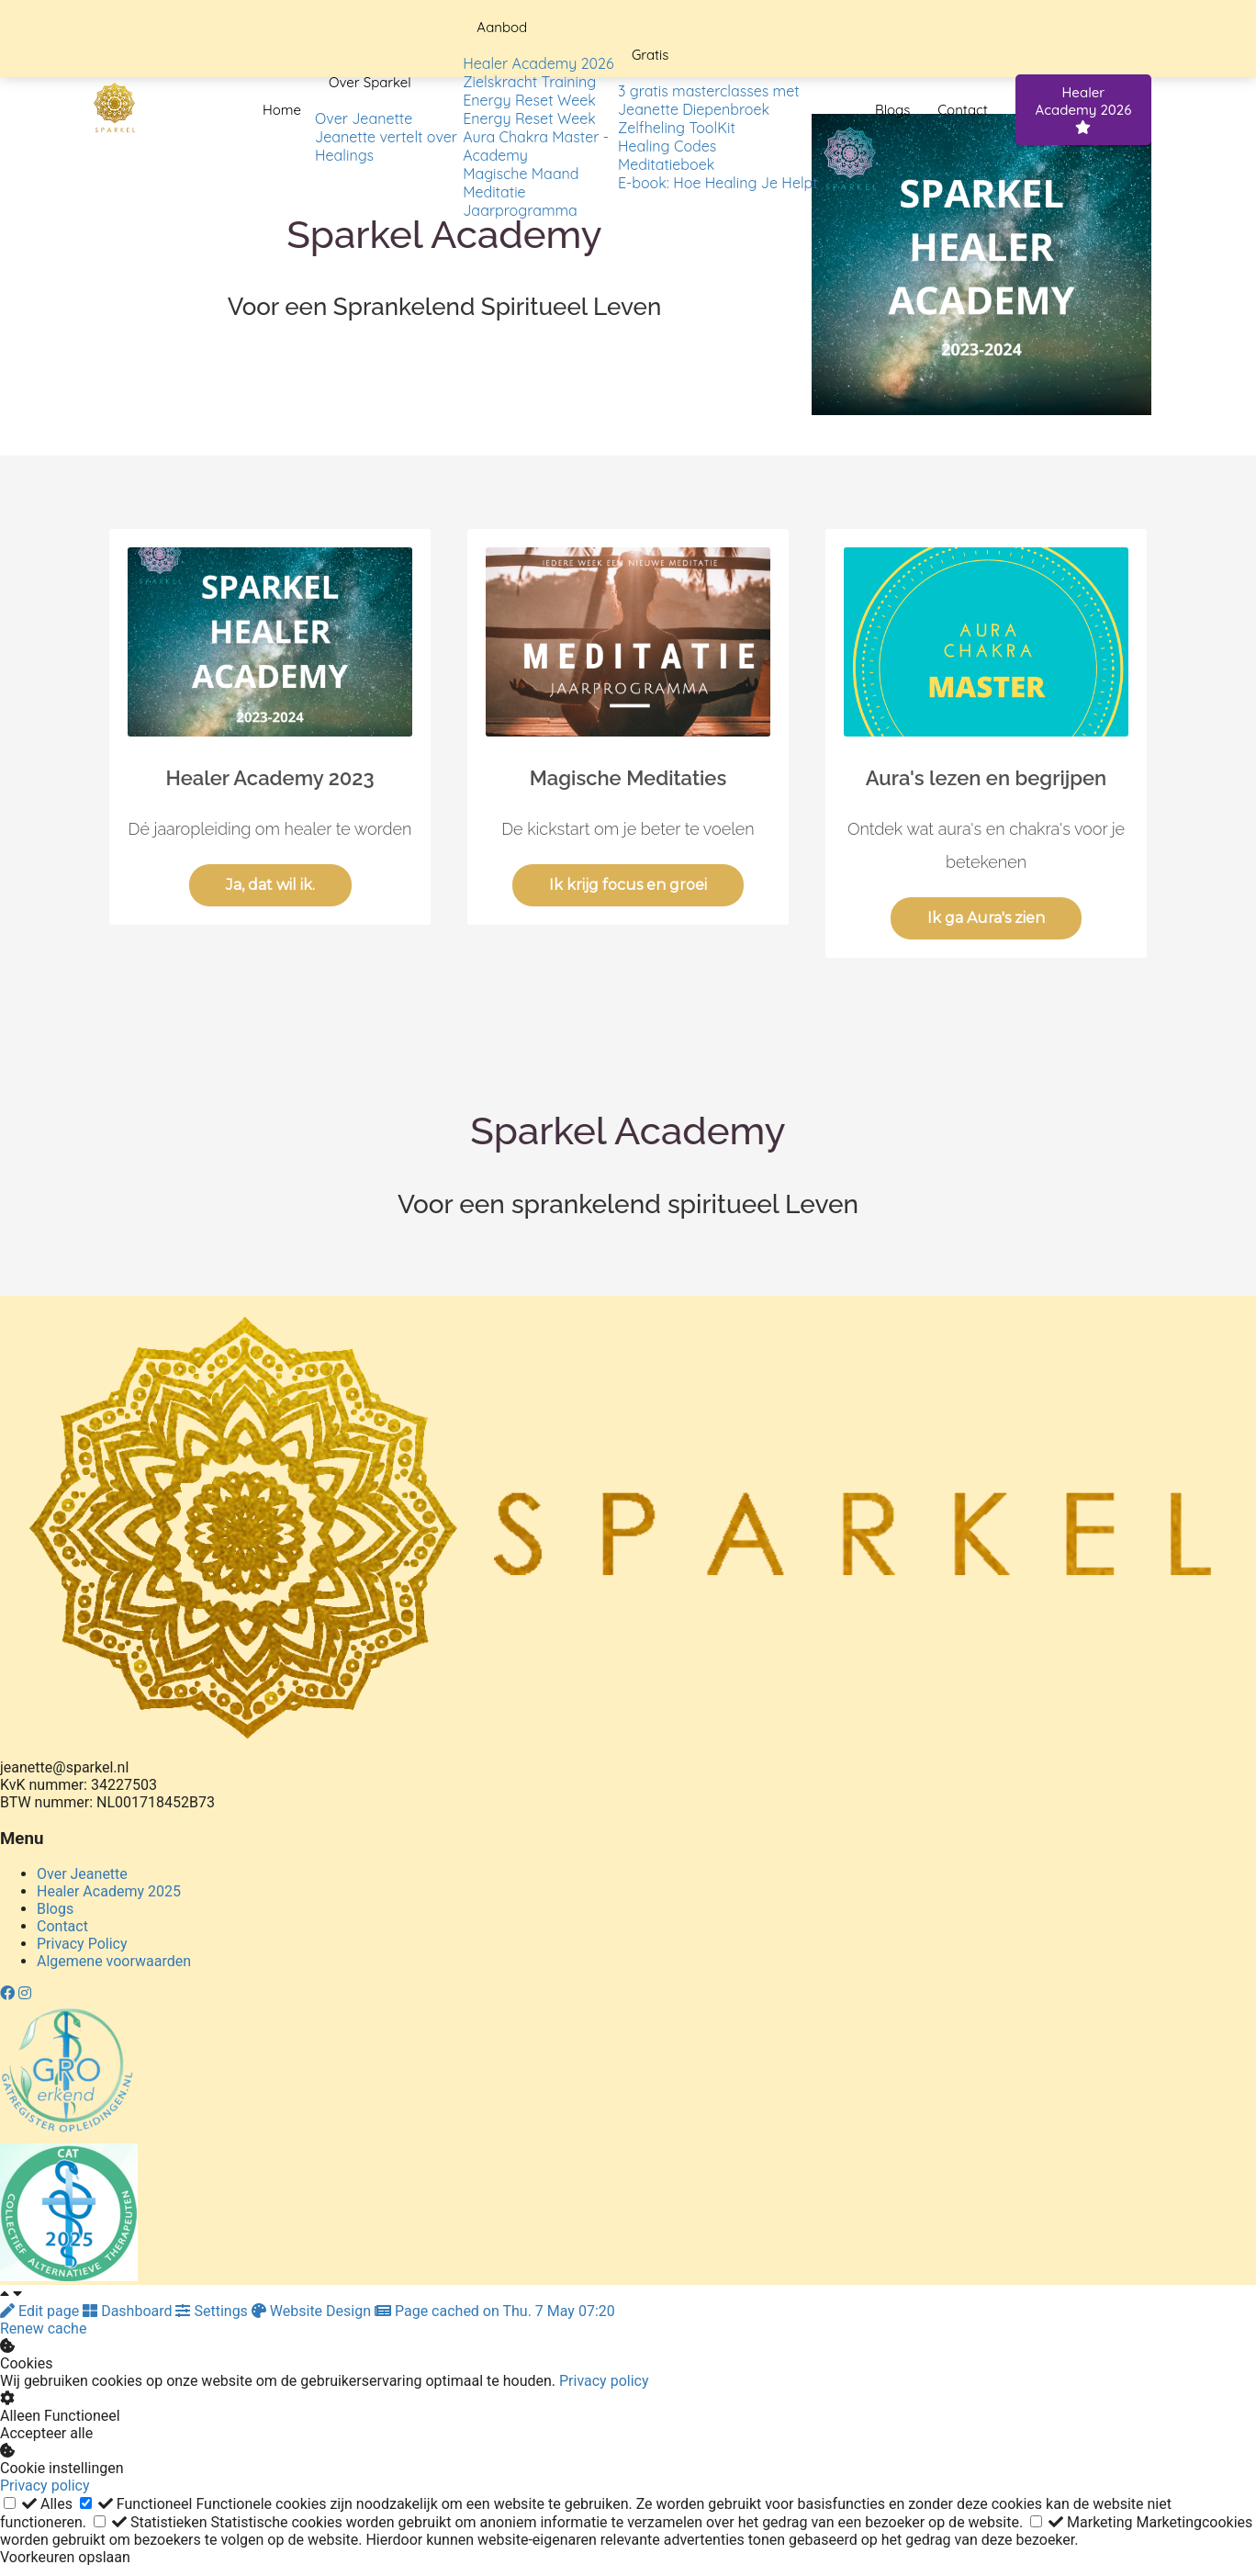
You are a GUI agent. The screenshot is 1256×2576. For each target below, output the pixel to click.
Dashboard (129, 2311)
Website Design (313, 2311)
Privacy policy (604, 2381)
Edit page (41, 2311)
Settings (213, 2311)
